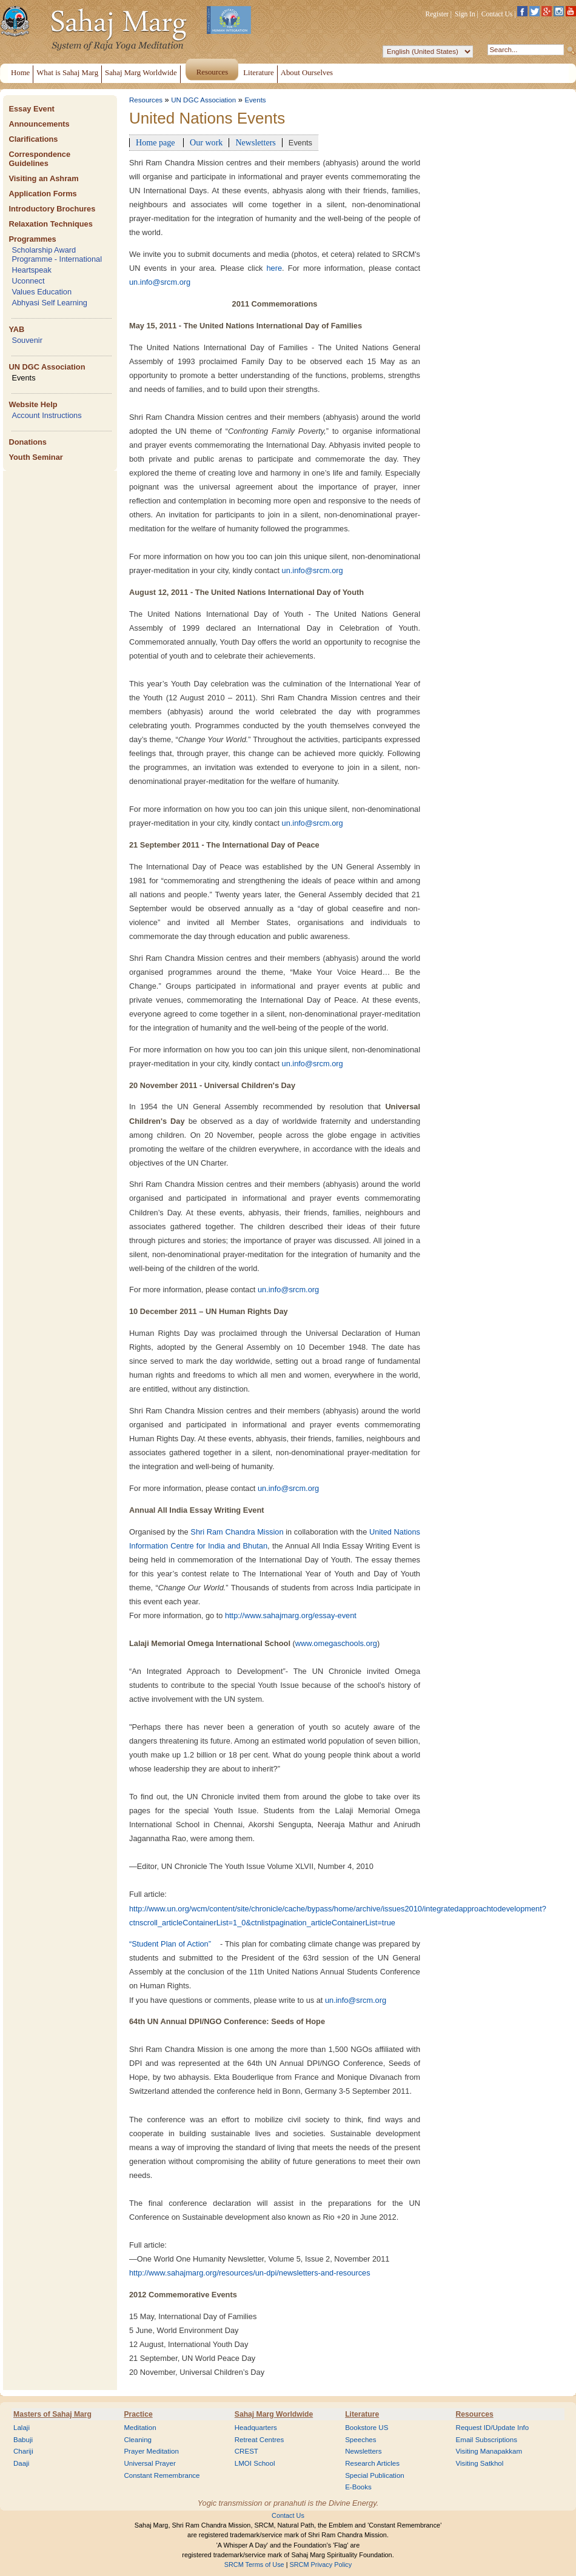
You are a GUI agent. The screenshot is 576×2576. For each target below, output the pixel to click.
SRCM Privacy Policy (321, 2564)
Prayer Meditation (151, 2451)
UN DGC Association (46, 366)
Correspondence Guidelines (39, 159)
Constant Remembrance (161, 2475)
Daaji (21, 2463)
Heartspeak (31, 269)
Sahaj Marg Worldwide (274, 2414)
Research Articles (372, 2463)
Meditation (140, 2427)
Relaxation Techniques (50, 223)
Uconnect (28, 280)
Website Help (32, 404)
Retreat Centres (259, 2439)
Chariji (23, 2451)
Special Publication (374, 2475)
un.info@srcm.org (159, 282)
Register (437, 14)
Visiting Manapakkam (489, 2451)
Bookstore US (366, 2427)
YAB (16, 329)
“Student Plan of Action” (170, 1943)
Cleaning (138, 2439)
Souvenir (27, 340)
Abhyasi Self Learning (49, 302)
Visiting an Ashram (43, 178)
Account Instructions (46, 415)
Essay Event (31, 108)
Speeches (360, 2439)
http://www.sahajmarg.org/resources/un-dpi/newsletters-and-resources (249, 2272)
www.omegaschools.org (336, 1643)
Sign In (465, 14)
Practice (138, 2414)
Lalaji (21, 2427)
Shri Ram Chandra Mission (236, 1531)
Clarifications (33, 139)
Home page (156, 142)
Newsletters (255, 142)
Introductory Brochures (51, 208)
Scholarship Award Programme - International (57, 254)
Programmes (32, 239)
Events (23, 377)
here (274, 268)
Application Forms (42, 193)
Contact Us (497, 14)
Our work (206, 142)
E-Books (358, 2487)
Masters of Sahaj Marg (52, 2414)
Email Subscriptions (486, 2439)
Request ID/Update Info (492, 2427)
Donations (27, 441)
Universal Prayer (149, 2463)
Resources (145, 100)
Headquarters (256, 2427)
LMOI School (255, 2463)
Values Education (42, 291)
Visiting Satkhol (480, 2463)
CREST (246, 2451)
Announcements (38, 123)
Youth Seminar (35, 457)
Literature (362, 2414)
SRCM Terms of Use (254, 2564)
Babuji (23, 2439)
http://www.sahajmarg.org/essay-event (291, 1615)
